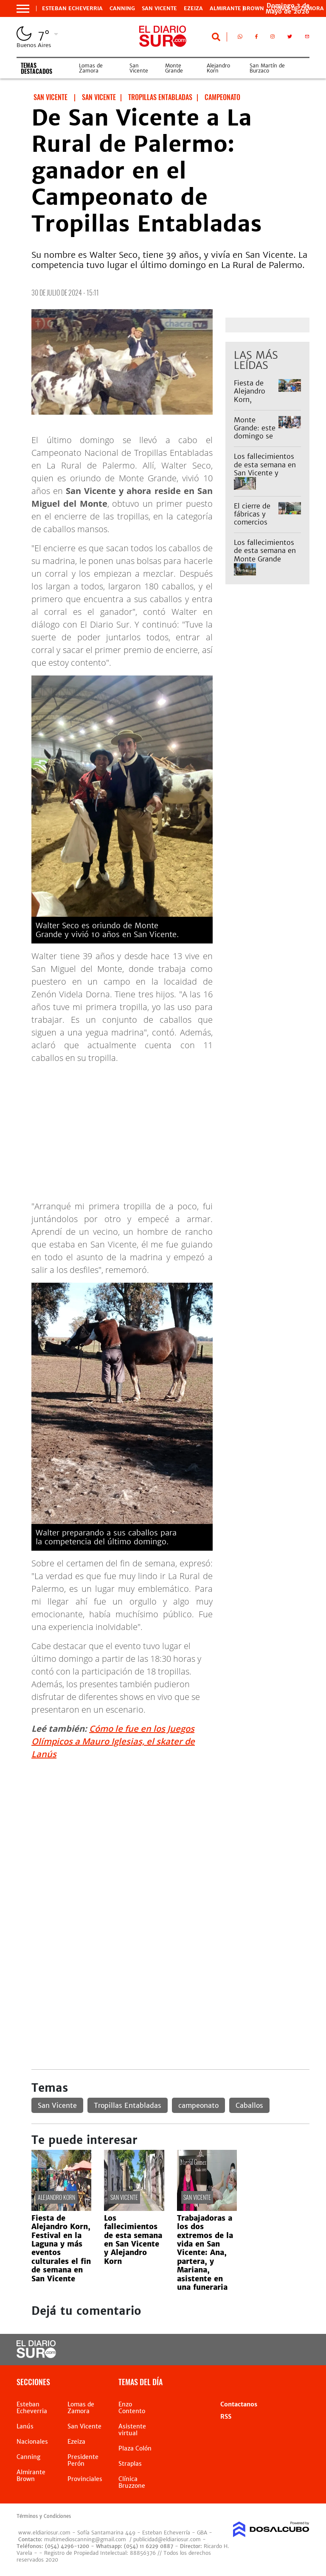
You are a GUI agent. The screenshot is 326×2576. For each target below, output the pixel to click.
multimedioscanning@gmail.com (85, 2539)
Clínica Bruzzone (131, 2482)
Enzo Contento (131, 2407)
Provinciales (84, 2479)
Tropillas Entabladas (127, 2105)
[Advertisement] (170, 1826)
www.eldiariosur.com (44, 2532)
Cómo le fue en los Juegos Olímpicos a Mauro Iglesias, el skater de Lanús (113, 1741)
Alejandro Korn (218, 68)
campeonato (198, 2105)
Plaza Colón (135, 2448)
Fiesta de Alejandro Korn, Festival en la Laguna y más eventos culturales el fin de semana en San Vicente (61, 2248)
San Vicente (159, 8)
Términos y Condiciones (44, 2516)
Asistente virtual (132, 2430)
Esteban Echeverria (72, 8)
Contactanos (238, 2404)
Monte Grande (174, 68)
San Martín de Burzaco (267, 68)
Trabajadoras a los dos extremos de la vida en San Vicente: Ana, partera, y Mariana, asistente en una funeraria (205, 2252)
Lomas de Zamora (91, 68)
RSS (225, 2416)
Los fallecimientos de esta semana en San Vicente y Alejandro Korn (265, 468)
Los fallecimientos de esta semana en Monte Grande (265, 550)
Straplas (130, 2463)
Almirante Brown (237, 8)
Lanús (25, 2426)
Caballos (249, 2105)
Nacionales (32, 2441)
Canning (122, 8)
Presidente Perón (82, 2460)
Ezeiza (193, 8)
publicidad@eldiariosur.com (167, 2539)
